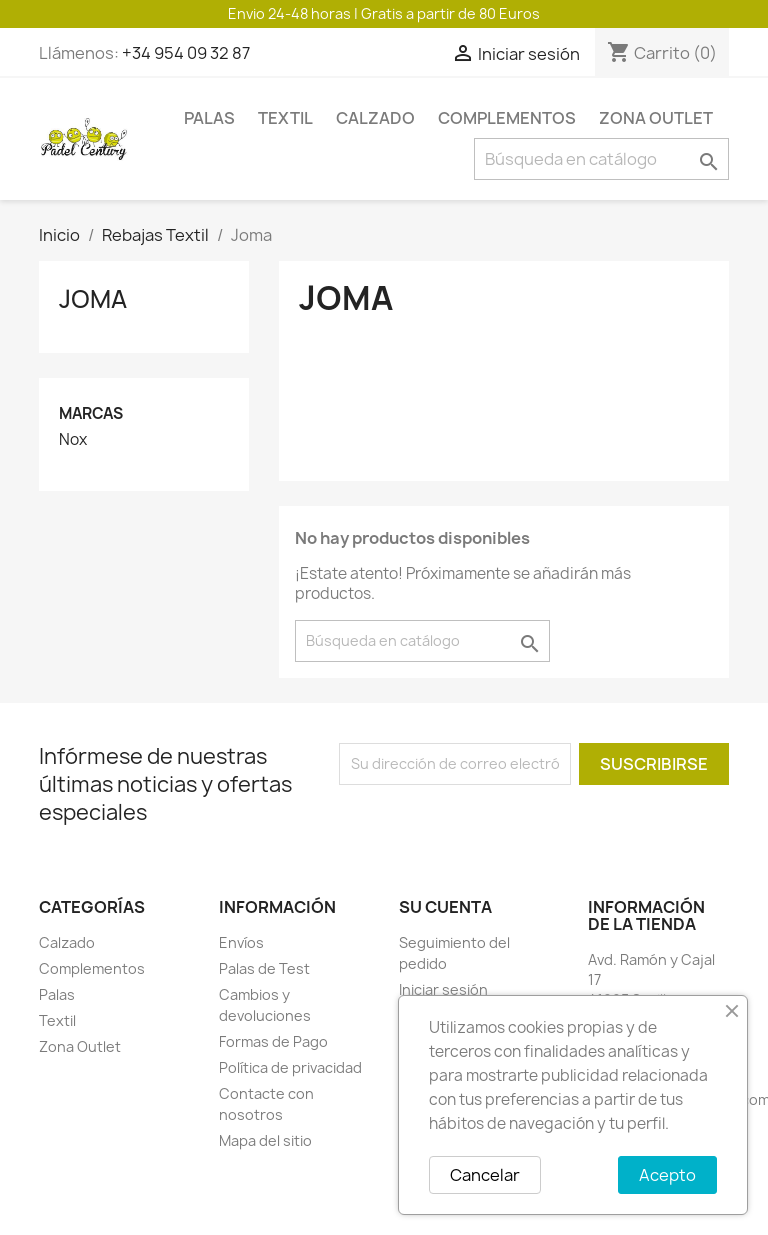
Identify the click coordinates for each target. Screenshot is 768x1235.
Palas (209, 118)
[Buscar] (601, 159)
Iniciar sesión (443, 989)
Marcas (91, 413)
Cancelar (485, 1175)
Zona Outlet (656, 118)
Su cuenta (445, 907)
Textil (285, 118)
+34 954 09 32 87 (186, 53)
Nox (73, 440)
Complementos (507, 118)
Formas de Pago (273, 1041)
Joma (93, 299)
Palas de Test (264, 968)
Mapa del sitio (265, 1140)
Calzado (375, 118)
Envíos (241, 942)
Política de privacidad (290, 1067)
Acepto (667, 1175)
